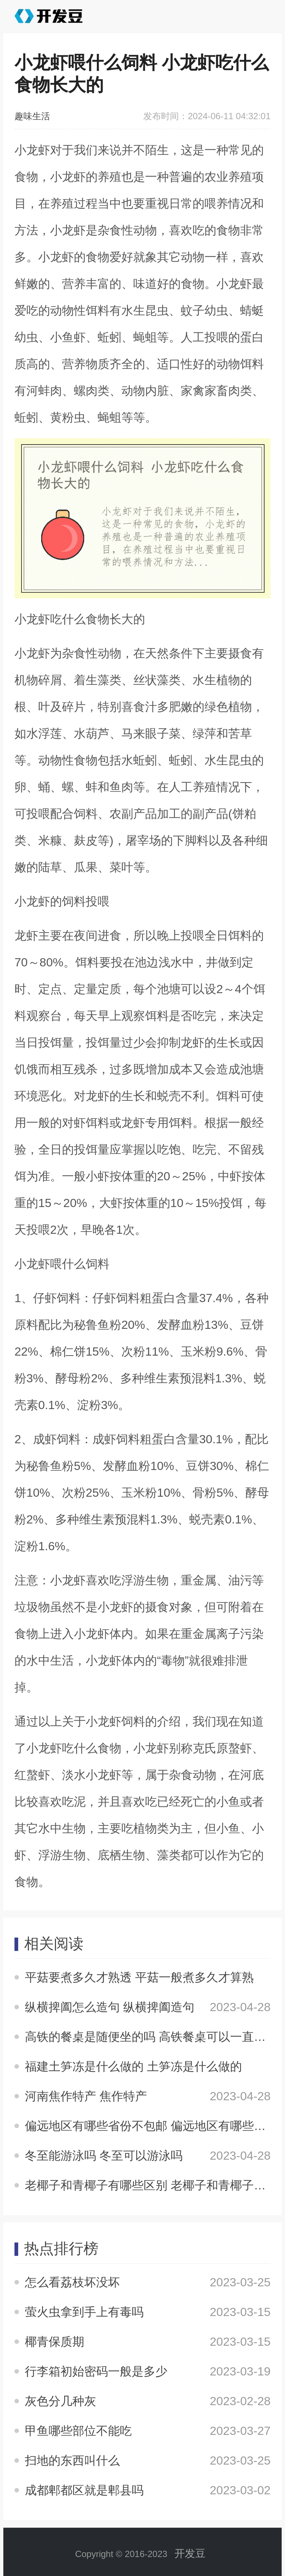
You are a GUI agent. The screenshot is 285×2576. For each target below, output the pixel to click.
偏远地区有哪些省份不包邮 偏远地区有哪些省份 (151, 2126)
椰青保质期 (54, 2341)
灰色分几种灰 (60, 2401)
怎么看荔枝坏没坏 (72, 2282)
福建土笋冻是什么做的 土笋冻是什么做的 (133, 2066)
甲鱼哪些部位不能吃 (78, 2430)
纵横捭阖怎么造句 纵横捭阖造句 (109, 2007)
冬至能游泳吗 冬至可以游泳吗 (104, 2155)
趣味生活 (32, 116)
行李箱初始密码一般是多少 (96, 2371)
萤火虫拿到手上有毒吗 (84, 2312)
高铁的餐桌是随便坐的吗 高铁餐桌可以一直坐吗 (151, 2036)
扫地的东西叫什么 (72, 2460)
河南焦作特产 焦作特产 (86, 2096)
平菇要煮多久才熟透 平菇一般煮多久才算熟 (139, 1977)
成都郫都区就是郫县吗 (84, 2490)
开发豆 (190, 2553)
